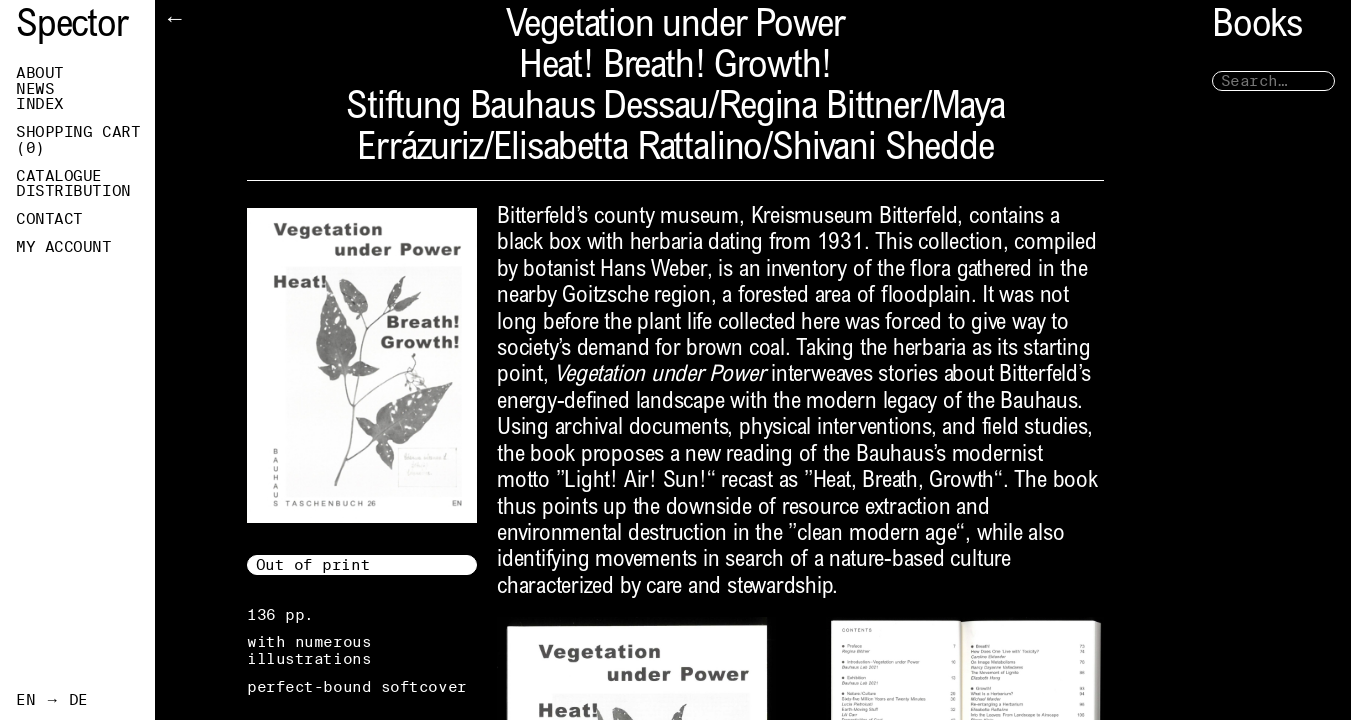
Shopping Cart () (78, 140)
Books (1257, 27)
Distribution (73, 191)
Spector (72, 27)
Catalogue (59, 176)
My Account (64, 247)
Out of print (313, 564)
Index (40, 104)
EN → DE (52, 700)
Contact (49, 219)
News (35, 89)
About (40, 73)
